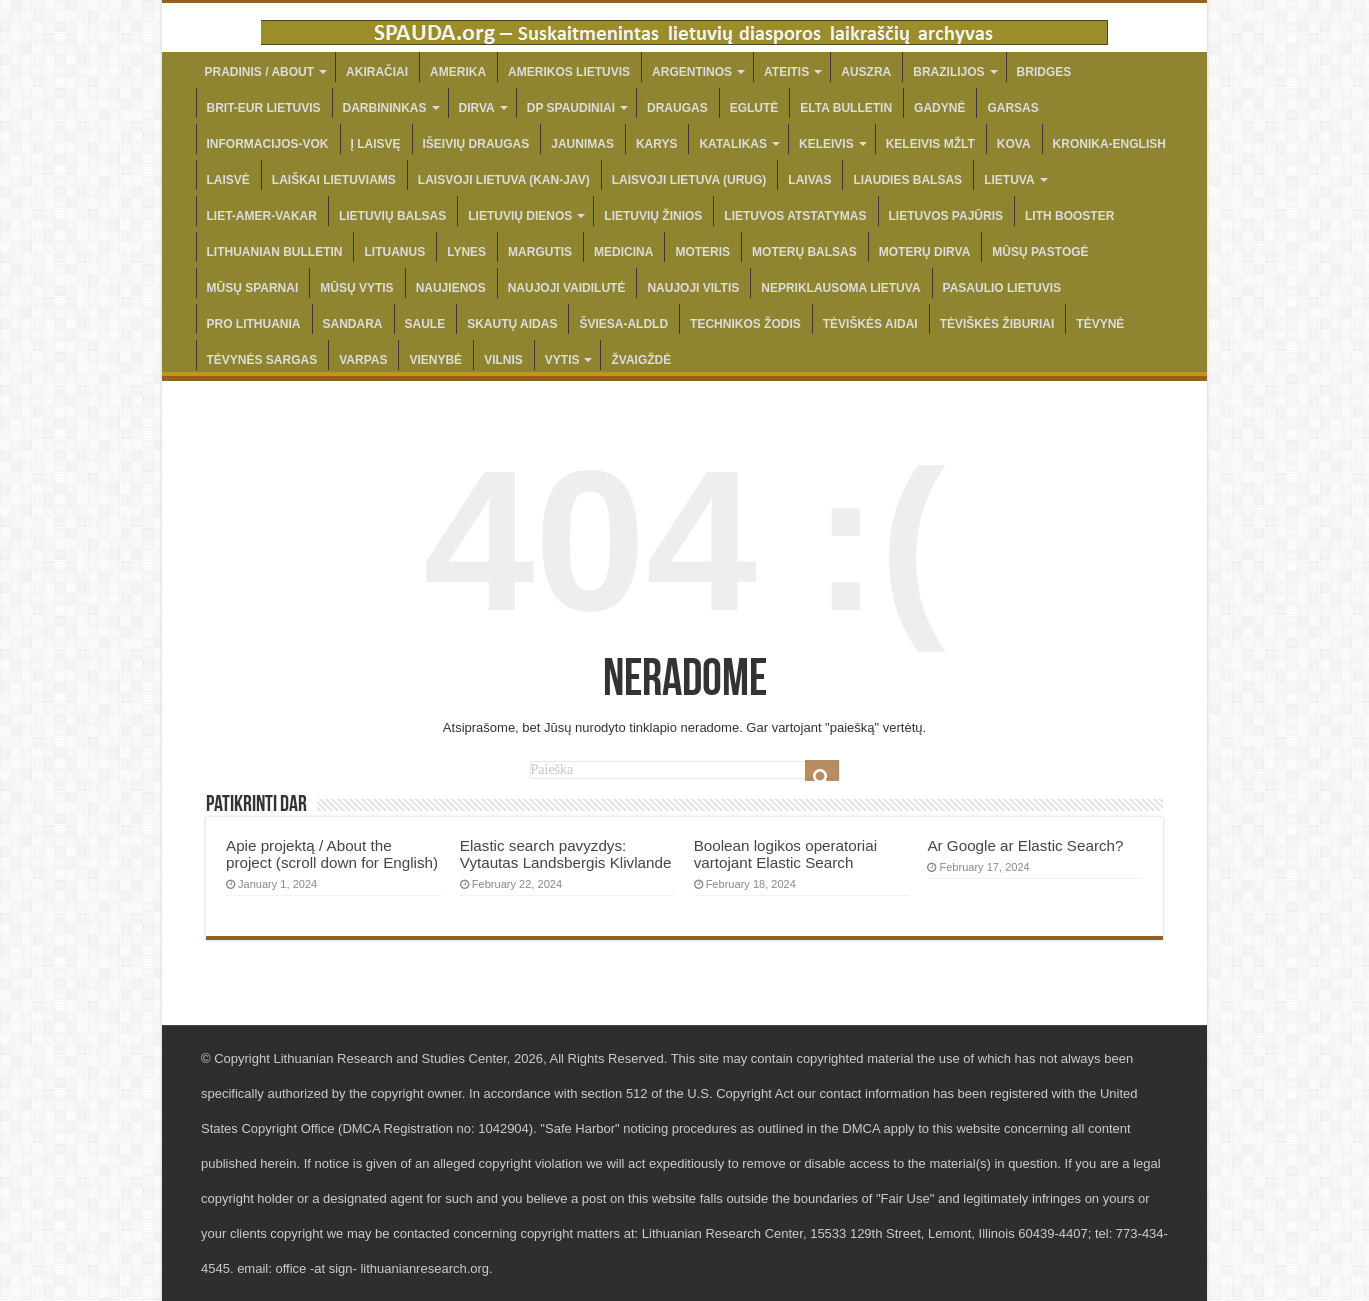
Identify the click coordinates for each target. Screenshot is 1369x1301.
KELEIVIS (826, 144)
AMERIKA (458, 72)
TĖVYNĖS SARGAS (262, 360)
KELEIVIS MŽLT (930, 144)
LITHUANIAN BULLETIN (275, 252)
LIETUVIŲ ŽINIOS (653, 216)
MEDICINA (623, 252)
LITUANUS (394, 252)
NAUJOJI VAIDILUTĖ (567, 288)
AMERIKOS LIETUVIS (569, 72)
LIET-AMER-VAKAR (262, 216)
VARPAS (363, 360)
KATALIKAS (733, 144)
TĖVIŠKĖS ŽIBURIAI (997, 324)
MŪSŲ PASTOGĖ (1040, 252)
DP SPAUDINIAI (571, 108)
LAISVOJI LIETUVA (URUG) (689, 180)
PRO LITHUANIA (254, 324)
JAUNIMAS (582, 144)
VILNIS (503, 360)
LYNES (466, 252)
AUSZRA (866, 72)
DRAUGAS (677, 108)
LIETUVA (1009, 180)
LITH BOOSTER (1069, 216)
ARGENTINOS (692, 72)
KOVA (1014, 144)
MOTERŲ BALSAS (804, 252)
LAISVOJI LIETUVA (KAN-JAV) (504, 180)
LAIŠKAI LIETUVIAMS (334, 180)
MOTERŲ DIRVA (925, 252)
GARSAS (1012, 108)
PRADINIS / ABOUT (260, 72)
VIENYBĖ (435, 360)
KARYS (657, 144)
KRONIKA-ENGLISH (1109, 144)
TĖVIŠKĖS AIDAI (870, 324)
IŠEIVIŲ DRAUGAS (476, 144)
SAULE (425, 324)
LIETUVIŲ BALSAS (392, 216)
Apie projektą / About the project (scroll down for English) (332, 854)
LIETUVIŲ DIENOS (520, 216)
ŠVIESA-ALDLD (623, 324)
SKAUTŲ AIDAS (512, 324)
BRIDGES (1044, 72)
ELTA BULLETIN (846, 108)
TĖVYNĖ (1100, 324)
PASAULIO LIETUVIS (1002, 288)
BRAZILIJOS (948, 72)
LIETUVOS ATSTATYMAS (795, 216)
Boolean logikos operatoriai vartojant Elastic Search (785, 854)
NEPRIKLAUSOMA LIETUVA (840, 288)
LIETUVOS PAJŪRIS (946, 216)
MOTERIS (702, 252)
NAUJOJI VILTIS (693, 288)
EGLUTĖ (754, 108)
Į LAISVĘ (376, 144)
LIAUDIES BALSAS (907, 180)
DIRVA (477, 108)
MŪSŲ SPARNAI (253, 288)
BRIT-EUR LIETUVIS (264, 108)
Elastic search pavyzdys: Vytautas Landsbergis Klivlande (566, 854)
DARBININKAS (385, 108)
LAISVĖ (228, 180)
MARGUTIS (540, 252)
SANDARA (353, 324)
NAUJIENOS (451, 288)
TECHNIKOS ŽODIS (745, 324)
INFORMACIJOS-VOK (268, 144)
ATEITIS (786, 72)
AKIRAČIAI (377, 72)
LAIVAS (809, 180)
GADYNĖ (939, 108)
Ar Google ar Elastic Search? (1025, 845)
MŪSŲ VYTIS (356, 288)
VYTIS (562, 360)
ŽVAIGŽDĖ (641, 360)
